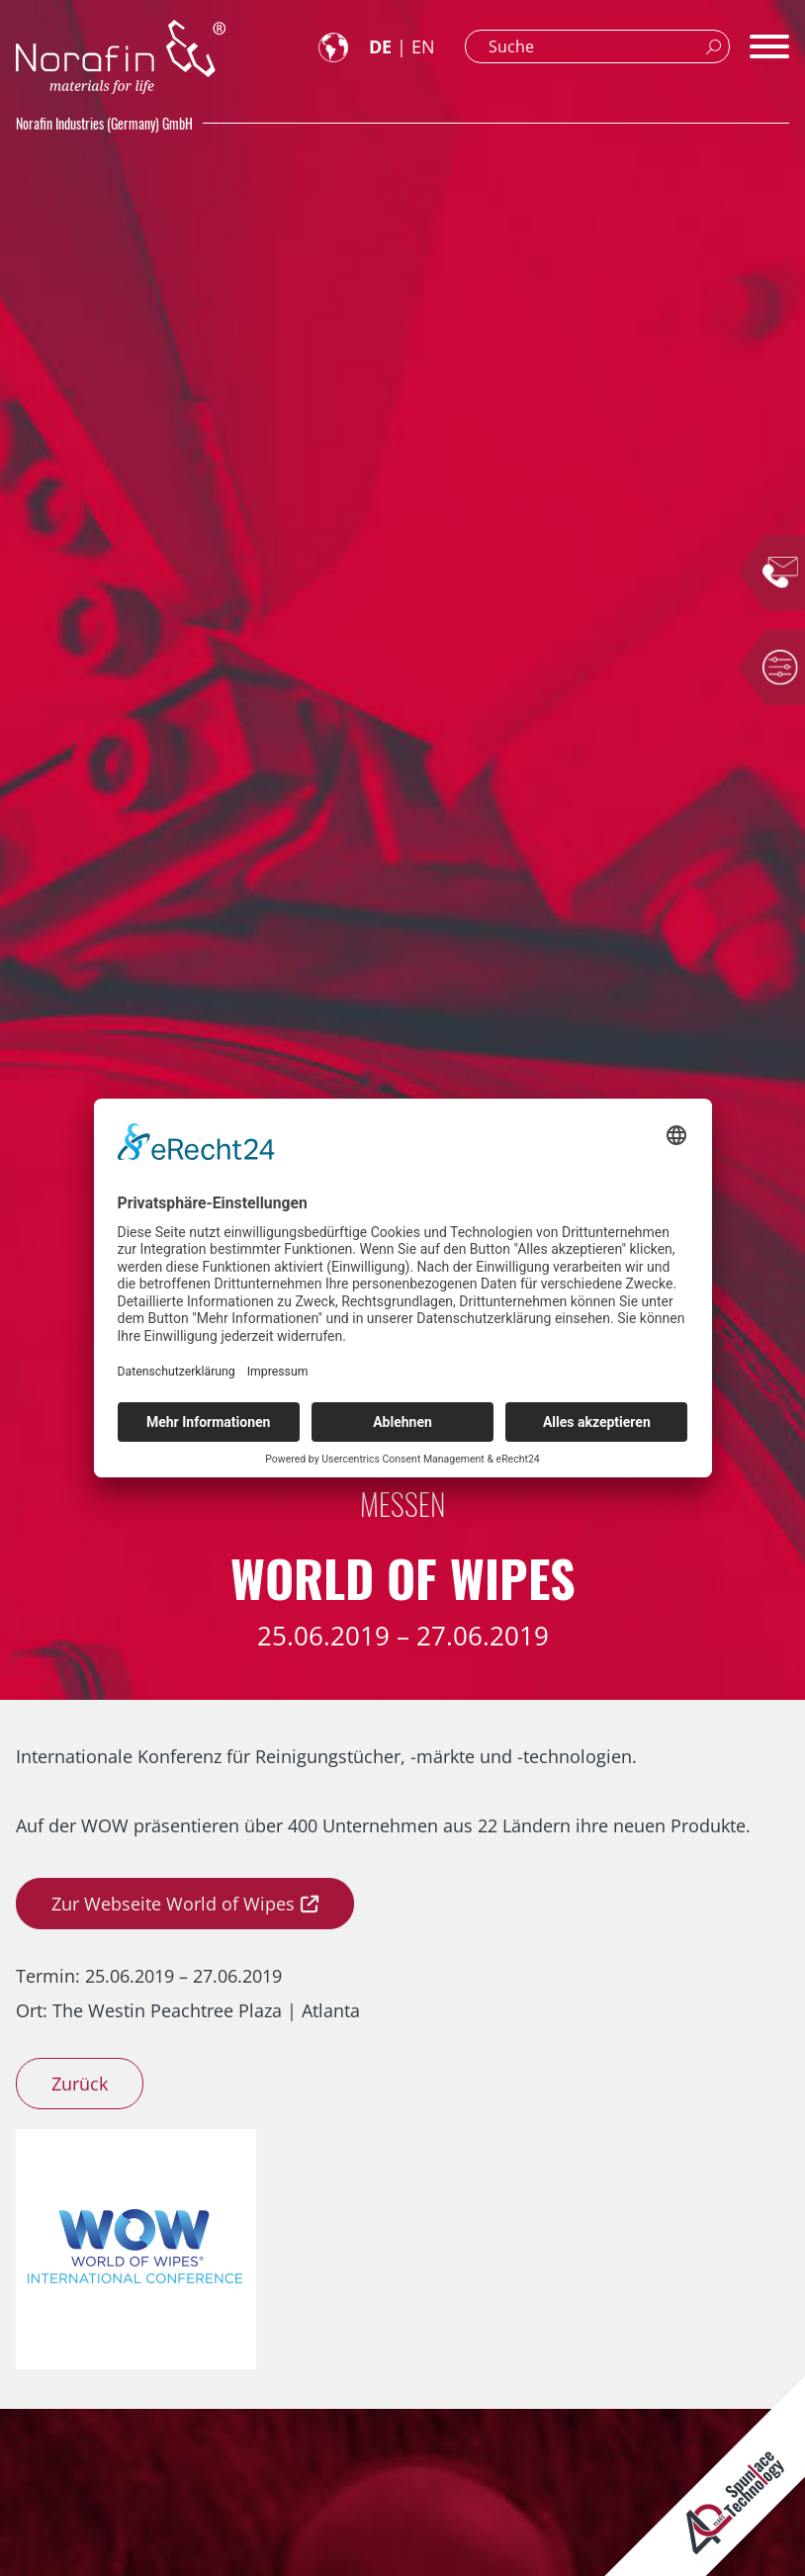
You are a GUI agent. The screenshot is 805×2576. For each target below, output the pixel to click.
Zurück (79, 2083)
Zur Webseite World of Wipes (173, 1903)
